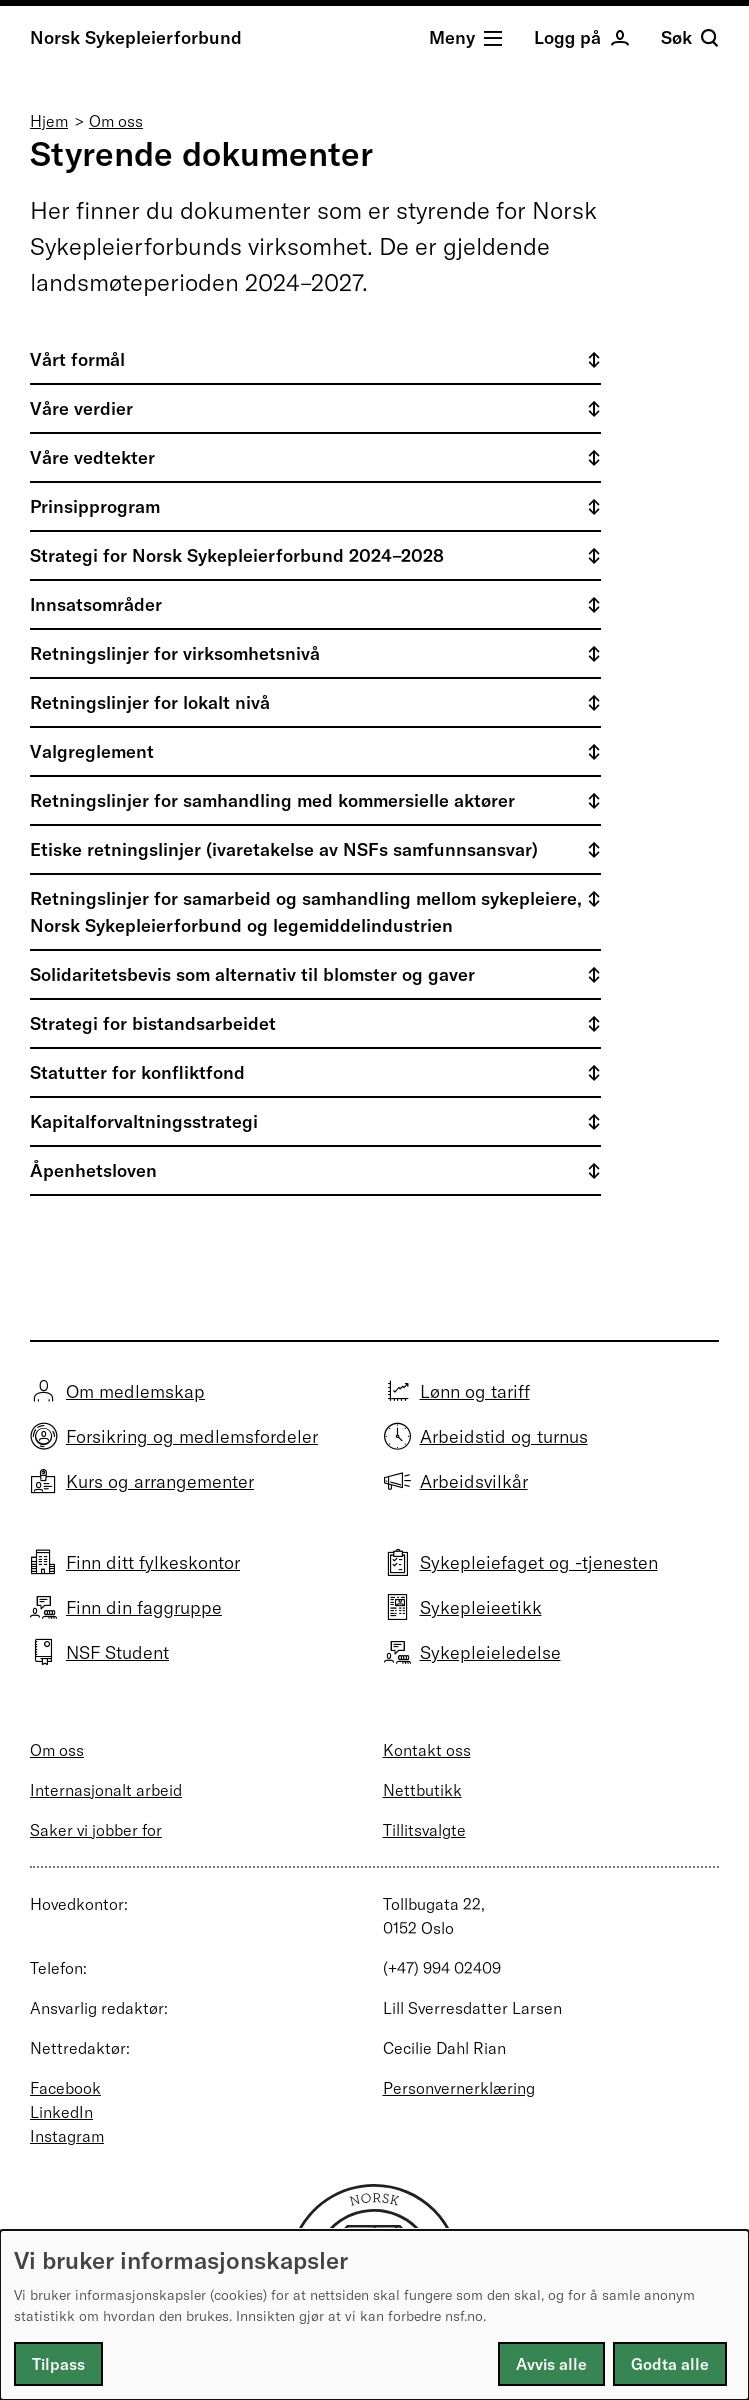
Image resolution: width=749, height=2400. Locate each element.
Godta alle (670, 2364)
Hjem (49, 121)
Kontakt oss (427, 1750)
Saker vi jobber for (96, 1830)
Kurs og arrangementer (160, 1481)
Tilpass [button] (58, 2364)
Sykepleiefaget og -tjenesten (539, 1562)
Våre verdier (81, 408)
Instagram (67, 2136)
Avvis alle (551, 2364)
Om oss (116, 121)
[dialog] (374, 2315)
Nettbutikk (422, 1790)
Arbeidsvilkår (474, 1481)
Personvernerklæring (459, 2088)
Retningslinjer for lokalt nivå (150, 702)
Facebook (65, 2088)
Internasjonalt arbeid (106, 1790)
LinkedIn (61, 2112)
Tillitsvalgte (424, 1830)
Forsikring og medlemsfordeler (192, 1436)
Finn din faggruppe (144, 1607)
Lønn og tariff (475, 1391)
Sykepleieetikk (481, 1607)
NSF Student (117, 1652)
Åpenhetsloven (93, 1170)
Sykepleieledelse (490, 1652)
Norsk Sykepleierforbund (136, 37)
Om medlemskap (135, 1391)
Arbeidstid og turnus (504, 1436)
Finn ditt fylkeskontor (153, 1562)
